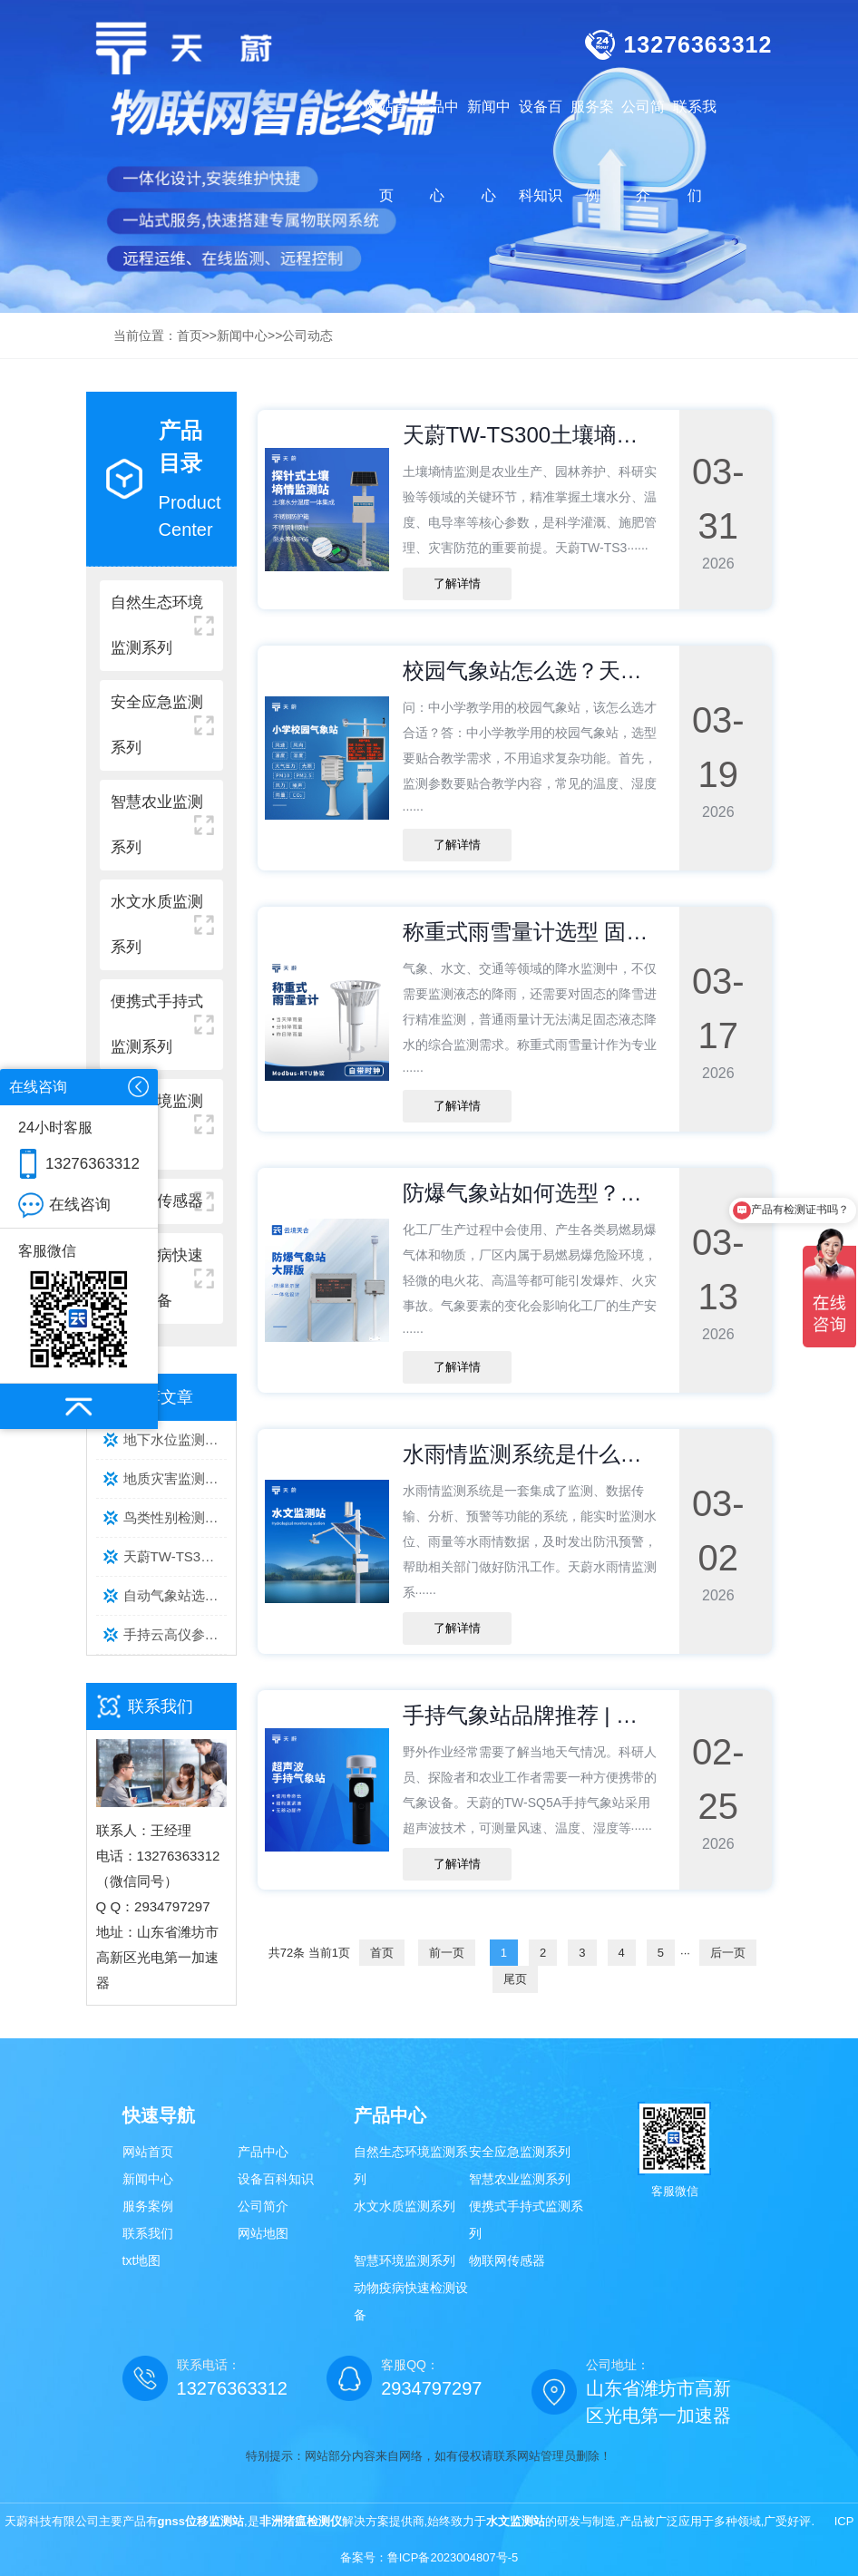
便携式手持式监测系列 (526, 2220)
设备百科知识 (276, 2179)
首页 (189, 335)
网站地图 (263, 2233)
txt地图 (141, 2260)
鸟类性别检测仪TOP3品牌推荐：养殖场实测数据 (175, 1517)
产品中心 (263, 2151)
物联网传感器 (507, 2260)
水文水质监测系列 (404, 2206)
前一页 (446, 1952)
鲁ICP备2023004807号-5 (453, 2557)
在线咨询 (80, 1204)
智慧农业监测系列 (519, 2179)
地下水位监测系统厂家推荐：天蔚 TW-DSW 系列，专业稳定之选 (175, 1439)
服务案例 (147, 2206)
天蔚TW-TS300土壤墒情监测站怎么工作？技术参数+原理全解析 (175, 1556)
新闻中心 (242, 335)
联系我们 (147, 2233)
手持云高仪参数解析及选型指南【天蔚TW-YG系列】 (175, 1634)
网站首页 (386, 151)
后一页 (728, 1952)
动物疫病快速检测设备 (411, 2301)
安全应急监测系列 (519, 2151)
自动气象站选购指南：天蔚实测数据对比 (175, 1595)
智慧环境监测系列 (404, 2260)
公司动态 (307, 335)
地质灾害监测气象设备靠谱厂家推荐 (175, 1478)
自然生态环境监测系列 (411, 2165)
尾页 (515, 1979)
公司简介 (263, 2206)
